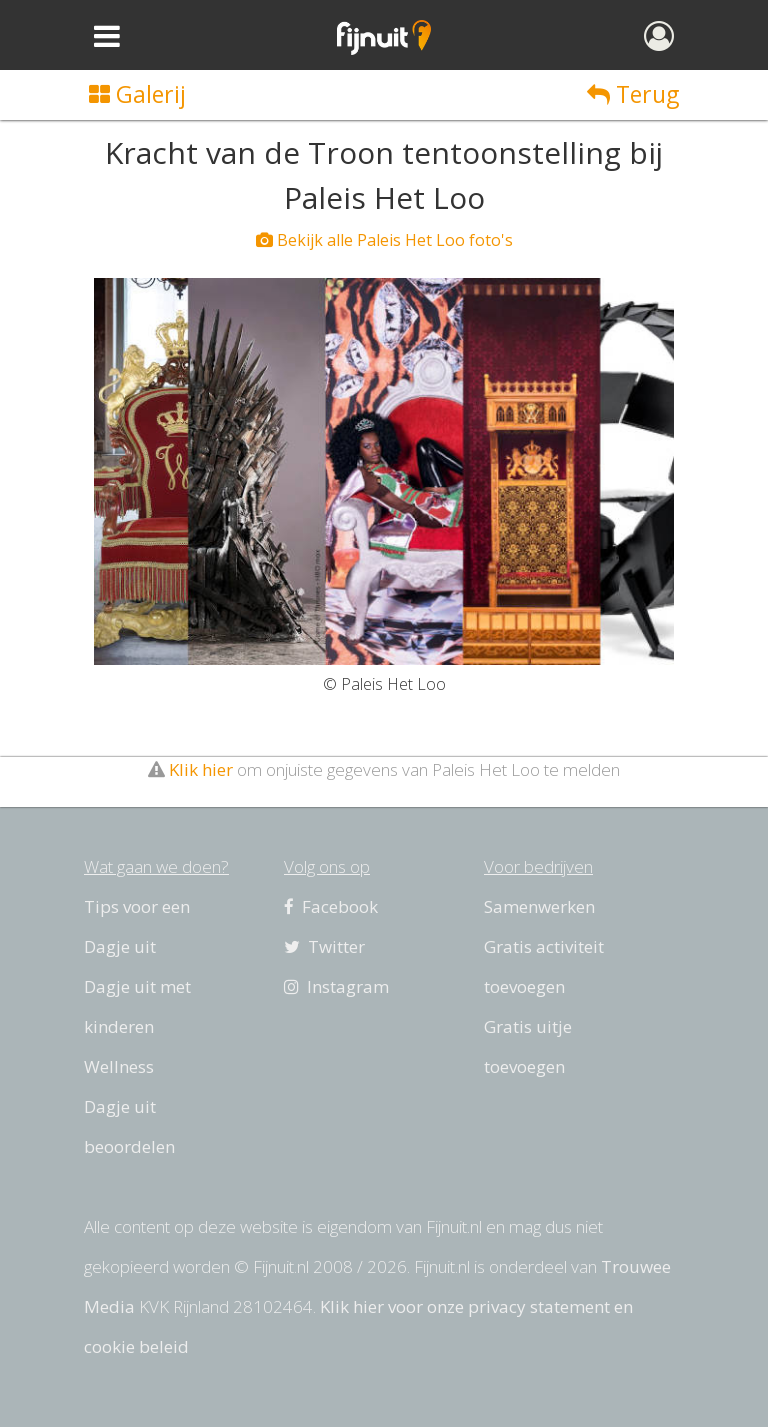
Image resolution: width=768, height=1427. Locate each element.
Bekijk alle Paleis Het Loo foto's (384, 240)
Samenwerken (539, 906)
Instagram (336, 986)
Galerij (137, 94)
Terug (633, 94)
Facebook (331, 906)
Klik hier (201, 769)
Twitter (324, 946)
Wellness (119, 1066)
